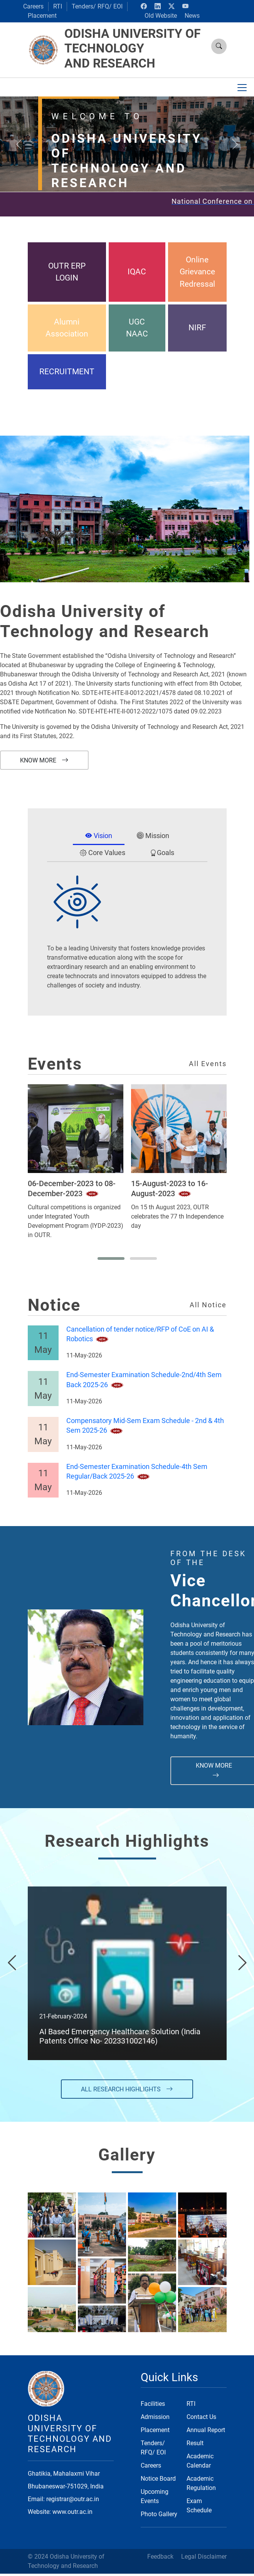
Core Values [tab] (102, 853)
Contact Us (201, 2416)
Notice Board (158, 2478)
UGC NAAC (137, 327)
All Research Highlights (127, 2089)
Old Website (161, 15)
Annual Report (206, 2430)
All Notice (208, 1305)
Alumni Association (66, 327)
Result (195, 2443)
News (192, 15)
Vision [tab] (98, 836)
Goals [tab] (162, 853)
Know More (44, 760)
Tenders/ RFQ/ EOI (97, 6)
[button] (111, 1258)
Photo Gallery (159, 2514)
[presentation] (12, 1963)
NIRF (197, 327)
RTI (57, 6)
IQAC (137, 271)
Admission (155, 2416)
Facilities (153, 2403)
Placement (42, 15)
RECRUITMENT (66, 371)
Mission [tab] (153, 836)
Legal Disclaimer (204, 2556)
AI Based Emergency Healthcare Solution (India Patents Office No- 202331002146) (119, 2036)
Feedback (160, 2556)
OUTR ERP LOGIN (67, 271)
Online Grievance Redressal (197, 271)
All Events (208, 1064)
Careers (33, 6)
